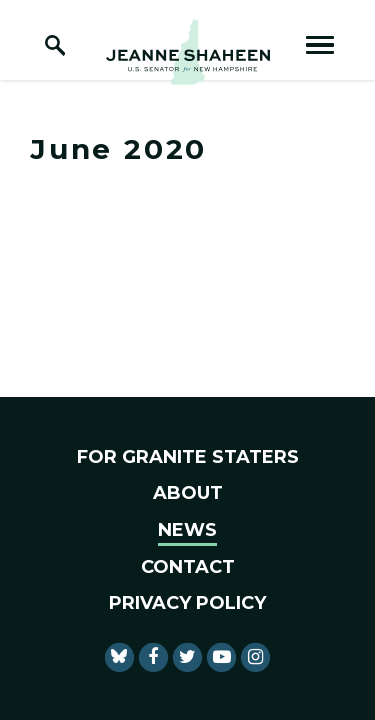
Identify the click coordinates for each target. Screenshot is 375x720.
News (187, 530)
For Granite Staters (188, 457)
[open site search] (55, 45)
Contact (188, 567)
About (188, 493)
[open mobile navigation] (320, 45)
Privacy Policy (187, 603)
